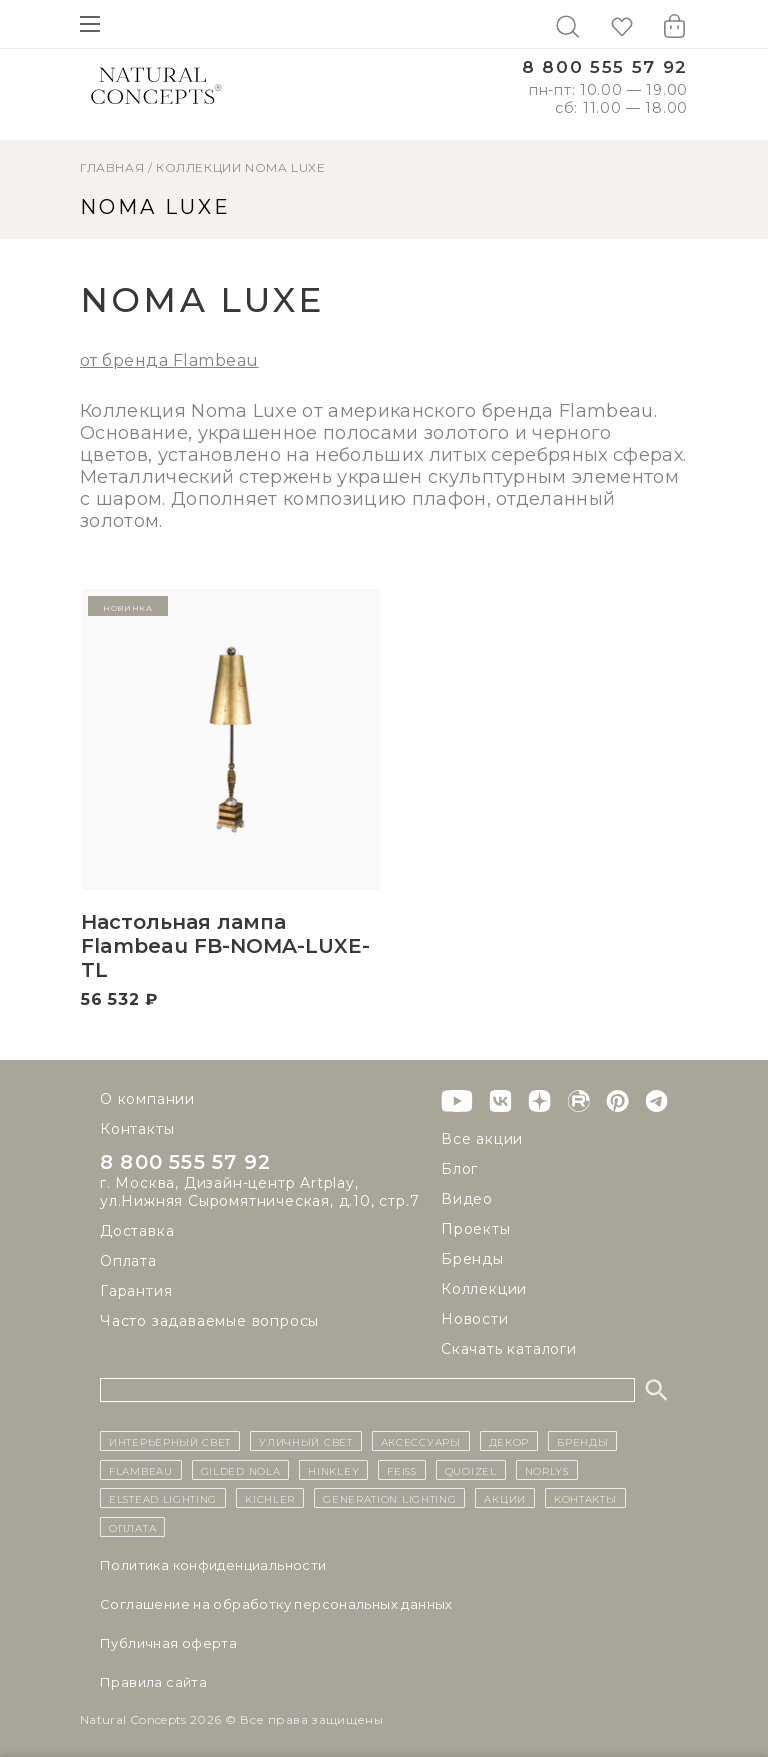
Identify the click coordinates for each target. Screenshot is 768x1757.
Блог (459, 1169)
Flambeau (141, 1470)
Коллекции (198, 167)
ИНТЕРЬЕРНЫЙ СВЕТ (170, 1441)
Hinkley (333, 1470)
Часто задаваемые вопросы (209, 1321)
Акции (505, 1498)
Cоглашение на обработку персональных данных (276, 1604)
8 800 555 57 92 (605, 67)
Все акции (482, 1139)
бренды (582, 1441)
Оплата (128, 1261)
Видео (467, 1199)
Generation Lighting (389, 1498)
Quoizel (471, 1470)
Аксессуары (421, 1441)
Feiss (402, 1470)
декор (509, 1441)
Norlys (547, 1470)
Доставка (137, 1231)
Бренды (472, 1259)
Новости (475, 1319)
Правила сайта (153, 1682)
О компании (147, 1099)
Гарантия (136, 1291)
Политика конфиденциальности (213, 1565)
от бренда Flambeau (169, 360)
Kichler (270, 1498)
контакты (585, 1498)
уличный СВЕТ (305, 1441)
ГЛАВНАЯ (112, 167)
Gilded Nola (241, 1470)
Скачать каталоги (509, 1349)
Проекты (476, 1229)
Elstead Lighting (163, 1498)
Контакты (137, 1129)
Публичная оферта (168, 1643)
